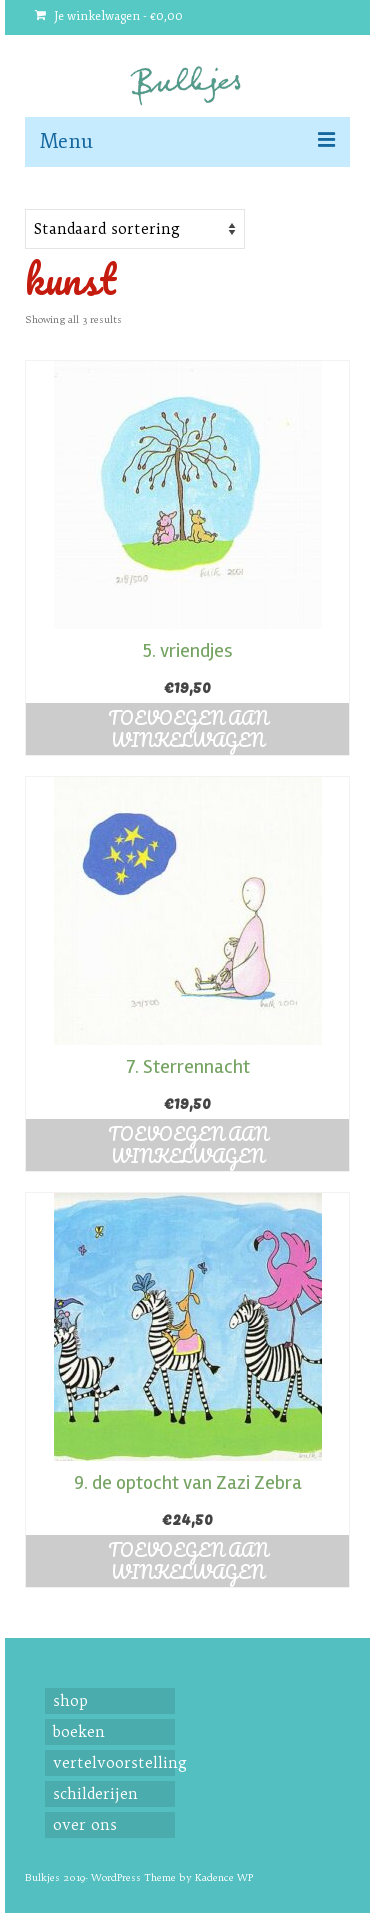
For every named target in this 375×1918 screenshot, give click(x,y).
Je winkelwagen (109, 16)
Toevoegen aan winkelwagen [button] (188, 729)
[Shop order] (135, 229)
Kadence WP (224, 1877)
